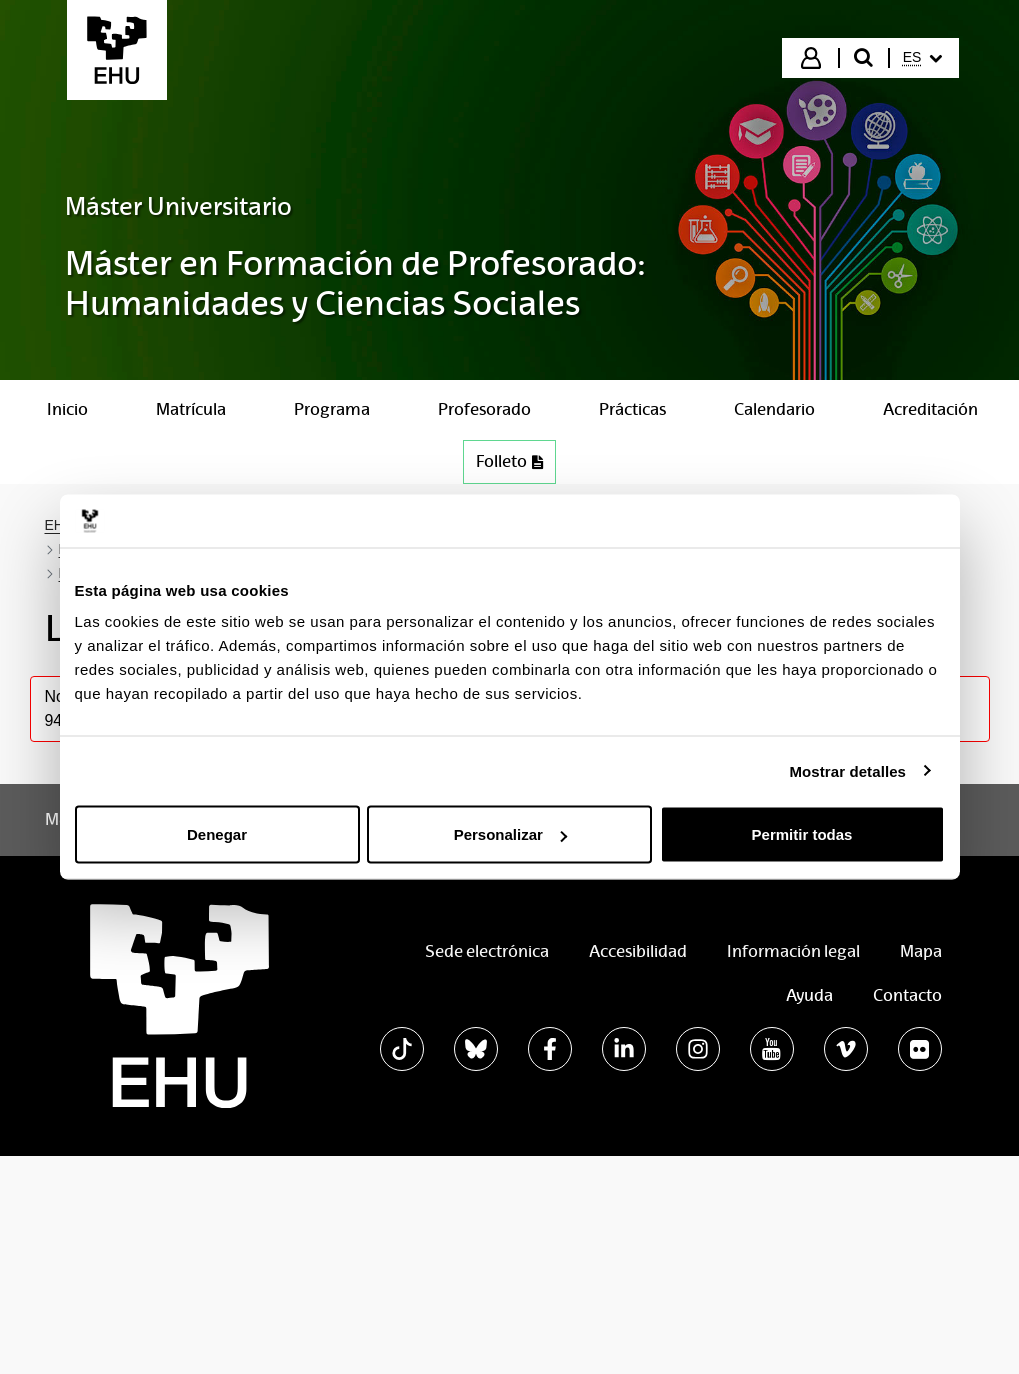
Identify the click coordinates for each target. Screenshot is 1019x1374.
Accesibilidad (638, 951)
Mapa (921, 951)
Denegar (217, 834)
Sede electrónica (487, 951)
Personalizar (510, 834)
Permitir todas (802, 834)
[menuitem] (923, 58)
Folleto (515, 466)
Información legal (793, 951)
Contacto (907, 995)
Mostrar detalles (847, 770)
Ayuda (809, 995)
